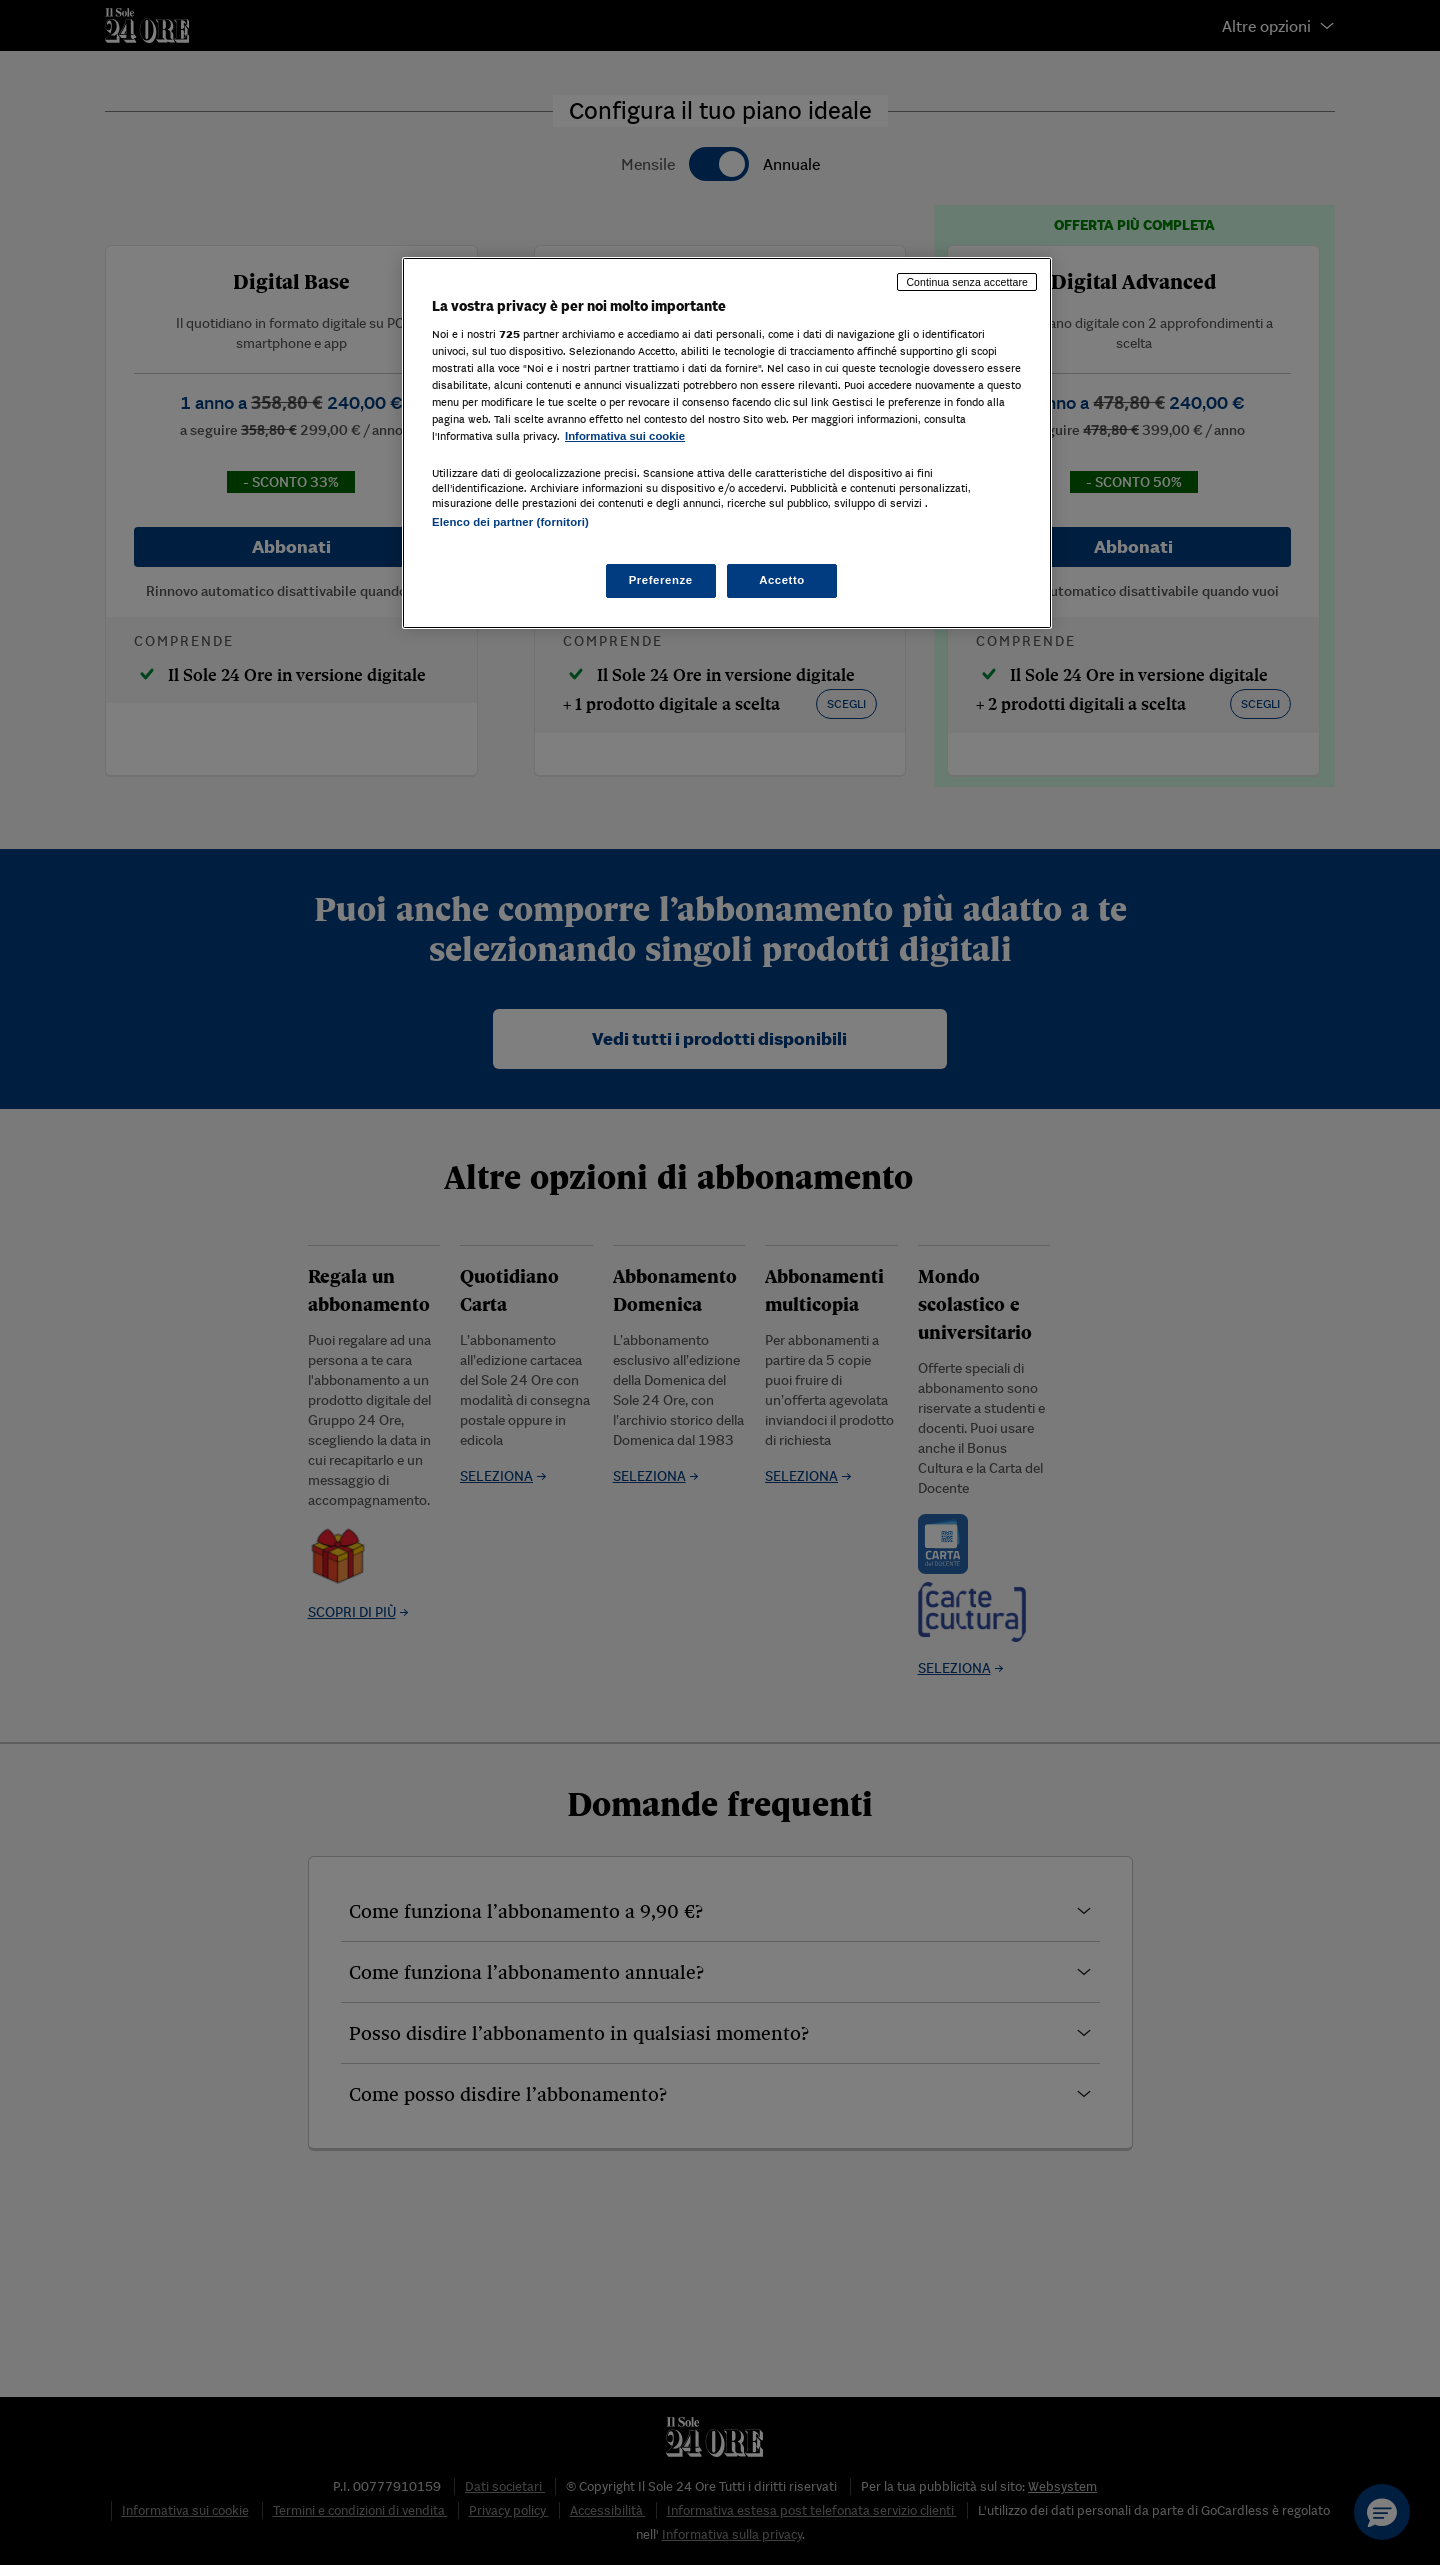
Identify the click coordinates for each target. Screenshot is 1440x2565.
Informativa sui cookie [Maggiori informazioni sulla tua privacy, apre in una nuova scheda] (625, 436)
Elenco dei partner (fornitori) (510, 522)
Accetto (782, 580)
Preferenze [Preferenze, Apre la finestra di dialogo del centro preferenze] (661, 580)
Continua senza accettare (967, 282)
